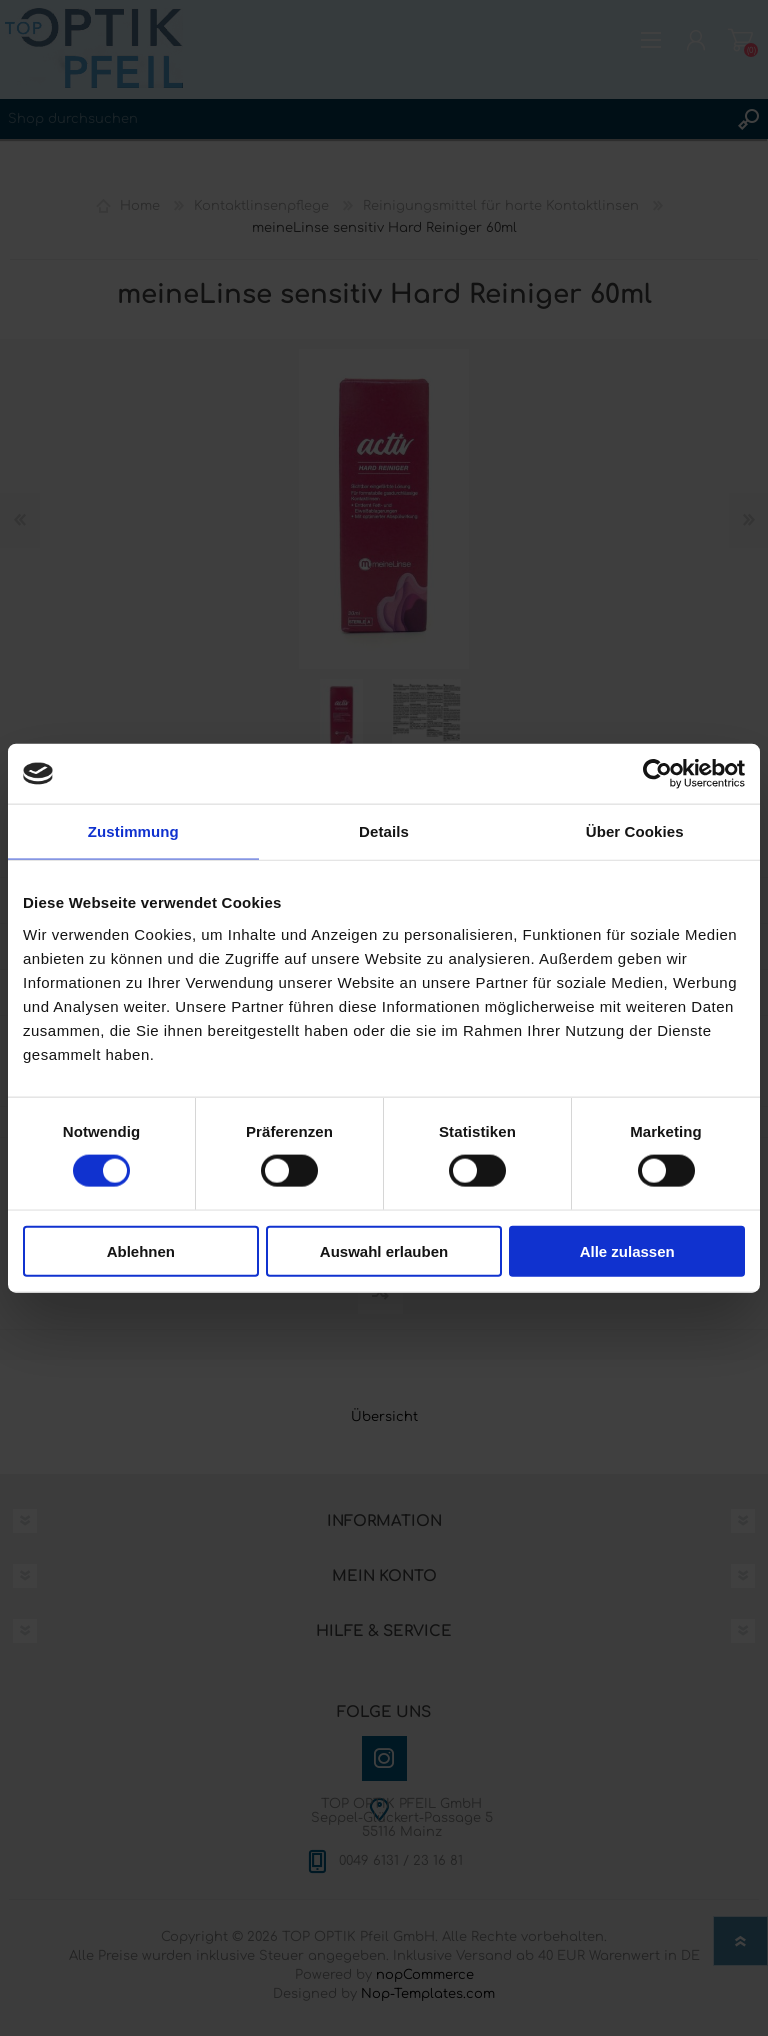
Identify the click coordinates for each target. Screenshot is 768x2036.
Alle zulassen (627, 1250)
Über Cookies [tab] (635, 831)
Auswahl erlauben (384, 1250)
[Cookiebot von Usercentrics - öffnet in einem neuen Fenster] (657, 774)
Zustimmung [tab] (133, 831)
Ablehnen (141, 1250)
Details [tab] (384, 831)
